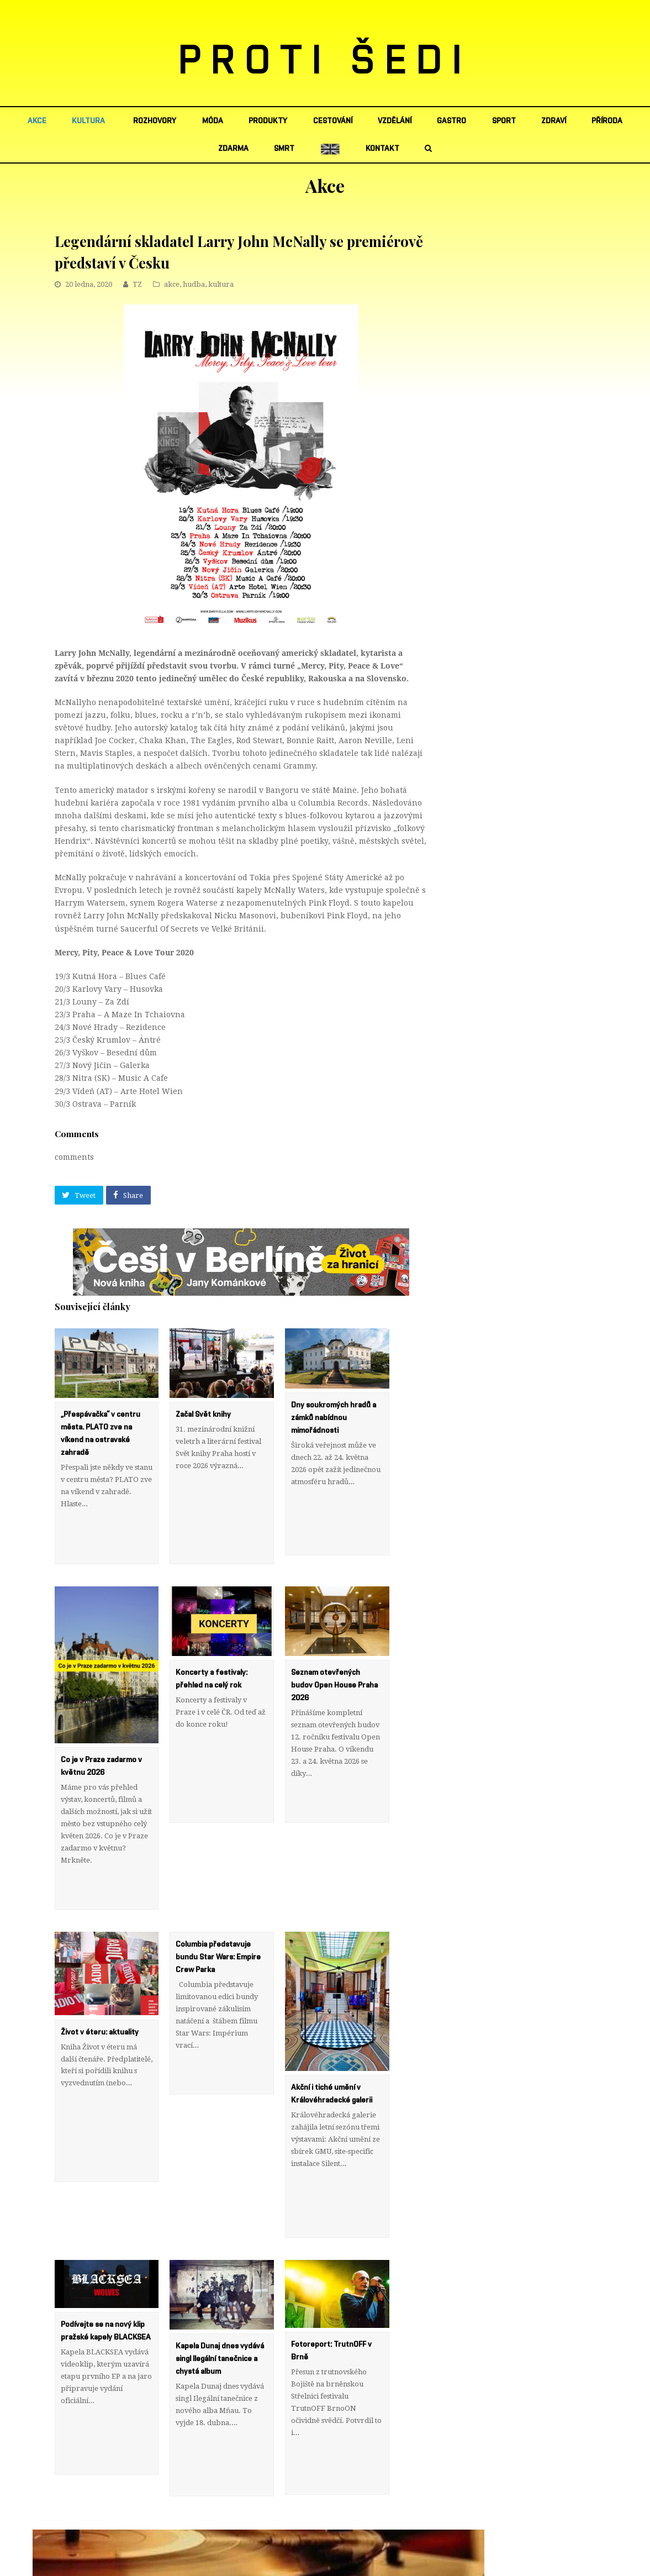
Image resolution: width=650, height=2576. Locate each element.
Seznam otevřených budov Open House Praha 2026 (334, 1648)
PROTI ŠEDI (325, 61)
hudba (194, 284)
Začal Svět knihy (203, 1414)
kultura (221, 284)
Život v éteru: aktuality (100, 1958)
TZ (137, 284)
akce (171, 284)
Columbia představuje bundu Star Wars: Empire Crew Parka (218, 1883)
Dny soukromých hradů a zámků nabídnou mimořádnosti (333, 1417)
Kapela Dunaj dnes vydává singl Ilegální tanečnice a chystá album (220, 2247)
